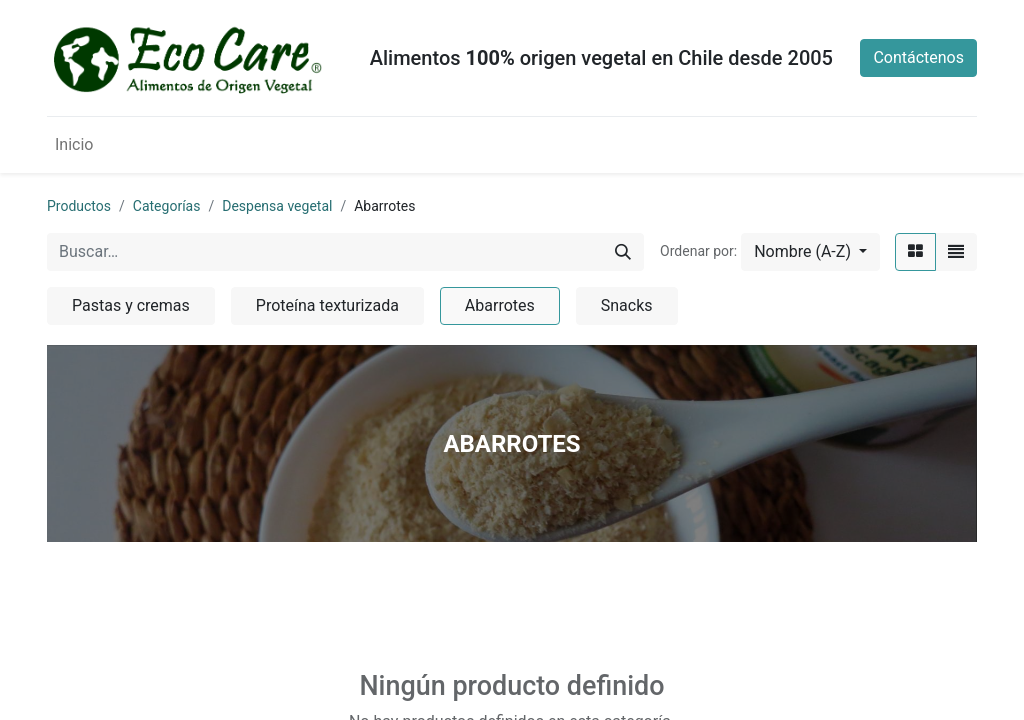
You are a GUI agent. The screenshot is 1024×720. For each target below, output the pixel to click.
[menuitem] (74, 145)
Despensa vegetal (277, 206)
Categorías (167, 206)
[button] (810, 252)
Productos (79, 206)
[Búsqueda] (623, 252)
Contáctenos (918, 57)
